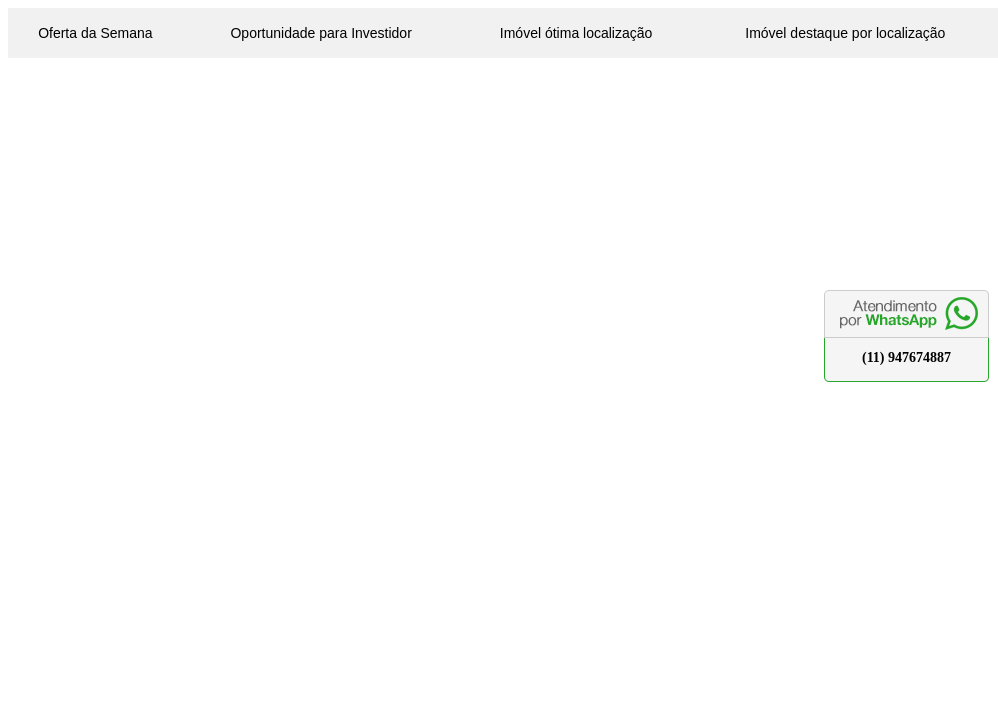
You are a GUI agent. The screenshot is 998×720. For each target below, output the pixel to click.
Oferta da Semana (95, 33)
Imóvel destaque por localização (845, 33)
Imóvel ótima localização (576, 33)
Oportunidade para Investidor (320, 33)
